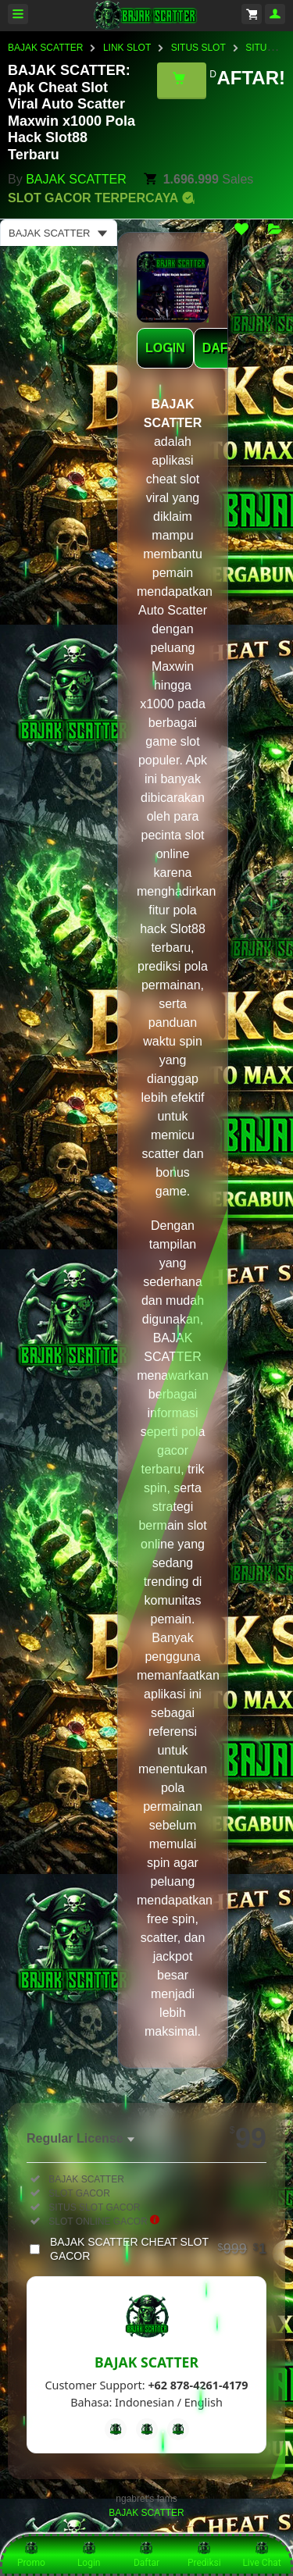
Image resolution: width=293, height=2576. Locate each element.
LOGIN (165, 348)
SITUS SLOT (198, 47)
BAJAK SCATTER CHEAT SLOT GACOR (158, 2249)
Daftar (146, 2554)
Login (89, 2554)
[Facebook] (116, 2429)
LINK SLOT (127, 47)
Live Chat (261, 2554)
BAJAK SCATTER (45, 47)
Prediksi (204, 2554)
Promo (31, 2554)
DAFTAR (227, 348)
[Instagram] (178, 2429)
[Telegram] (147, 2429)
